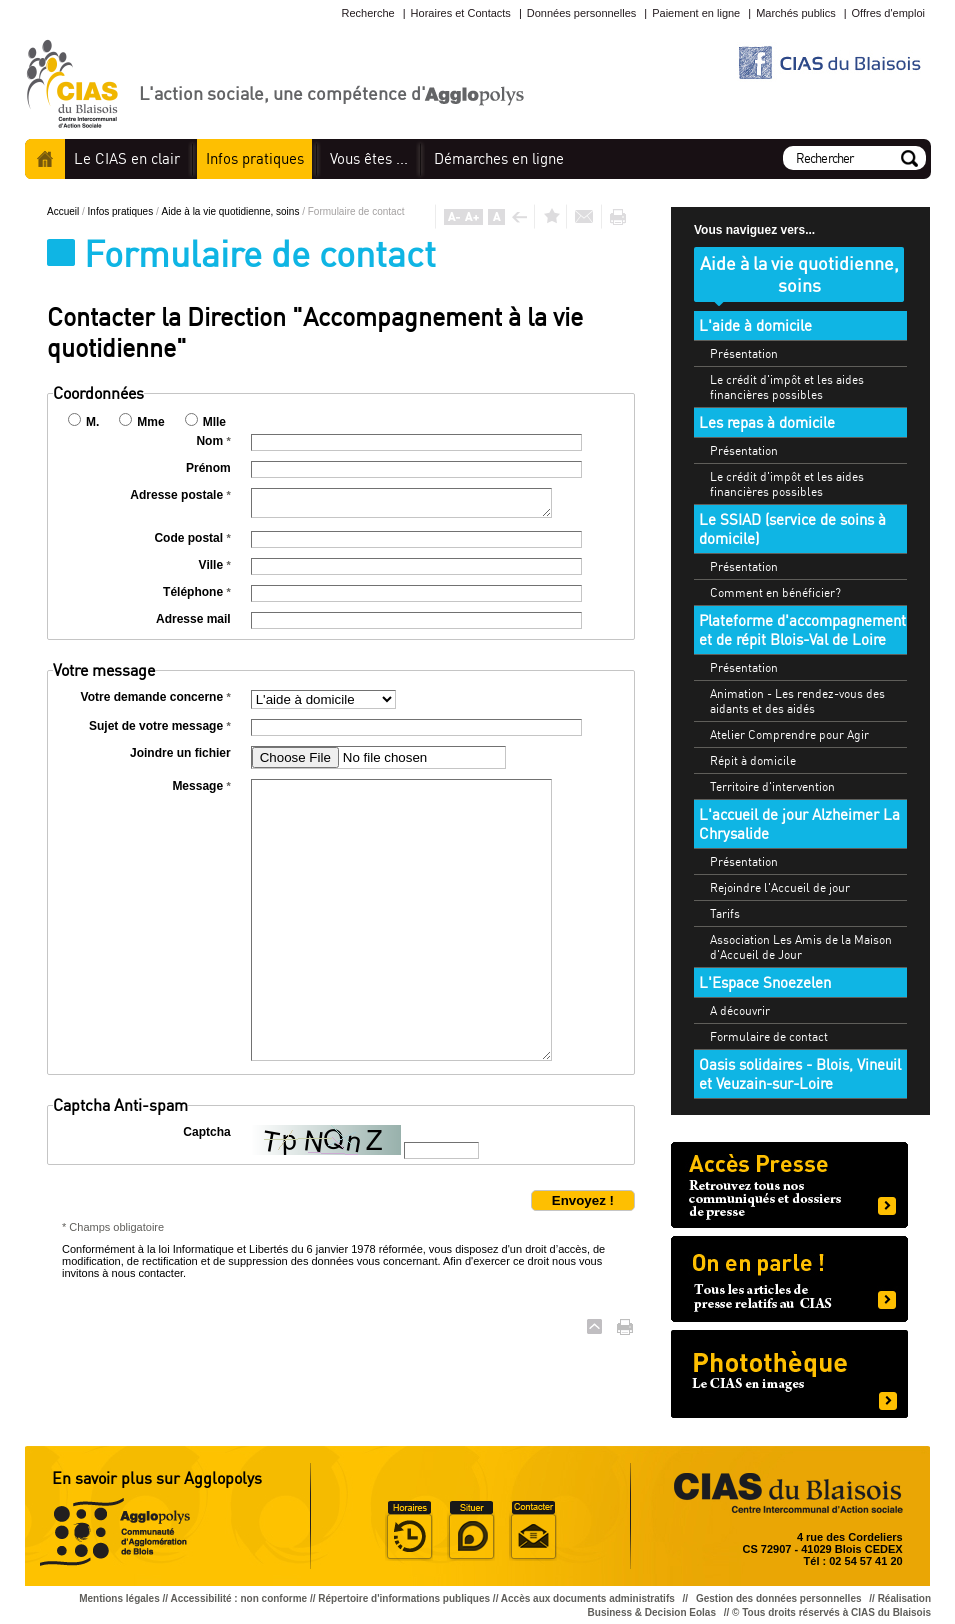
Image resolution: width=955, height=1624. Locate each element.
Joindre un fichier (180, 753)
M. (92, 422)
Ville (215, 565)
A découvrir (740, 1010)
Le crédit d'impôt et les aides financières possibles (787, 387)
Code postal (192, 538)
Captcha (206, 1132)
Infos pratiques (122, 211)
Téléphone (197, 592)
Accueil (45, 159)
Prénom (208, 468)
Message (201, 786)
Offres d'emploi (888, 13)
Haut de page (594, 1326)
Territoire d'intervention (772, 786)
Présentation (744, 353)
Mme (150, 422)
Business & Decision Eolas (652, 1612)
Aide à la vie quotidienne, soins (232, 211)
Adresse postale (180, 495)
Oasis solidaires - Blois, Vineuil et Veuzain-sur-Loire (800, 1074)
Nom (213, 441)
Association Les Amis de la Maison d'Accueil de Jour (801, 947)
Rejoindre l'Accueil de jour (780, 887)
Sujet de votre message (160, 726)
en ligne (499, 158)
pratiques (255, 158)
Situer (471, 1531)
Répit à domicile (753, 760)
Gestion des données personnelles (780, 1598)
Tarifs (725, 913)
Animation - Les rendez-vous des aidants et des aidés (797, 701)
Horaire (409, 1531)
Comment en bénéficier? (775, 592)
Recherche (367, 13)
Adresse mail (193, 619)
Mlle (214, 422)
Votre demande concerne (156, 697)
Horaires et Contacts (461, 13)
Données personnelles (581, 13)
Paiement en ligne (696, 13)
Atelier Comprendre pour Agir (789, 734)
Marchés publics (795, 13)
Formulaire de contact (769, 1036)
